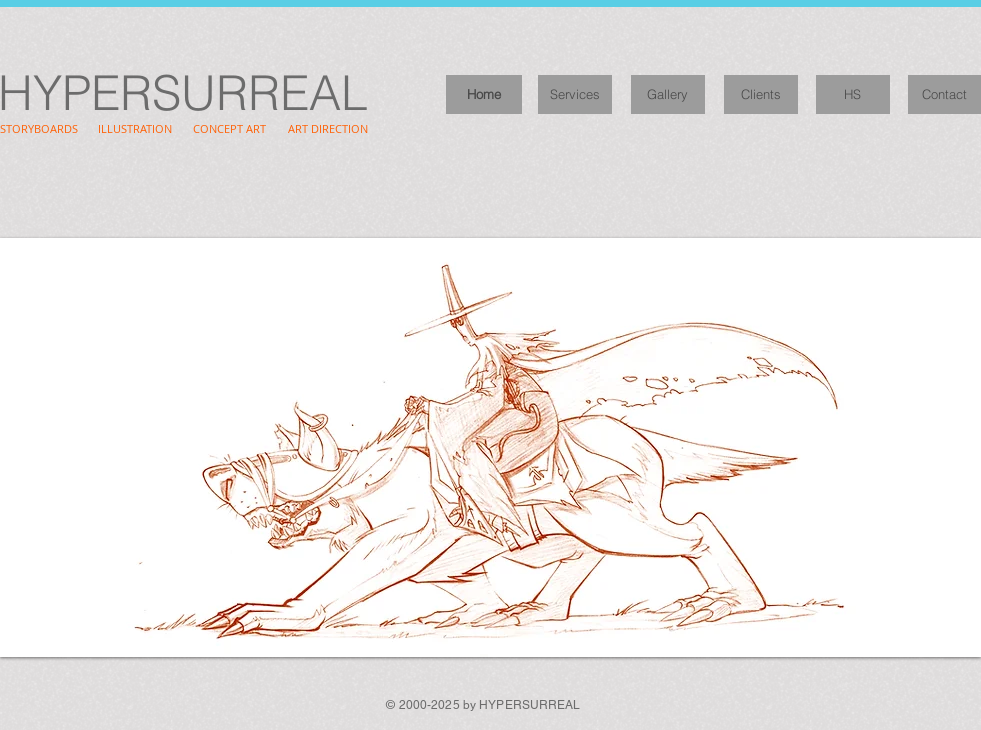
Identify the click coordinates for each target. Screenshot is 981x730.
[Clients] (761, 94)
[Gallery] (668, 94)
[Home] (484, 94)
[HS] (853, 94)
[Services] (575, 94)
